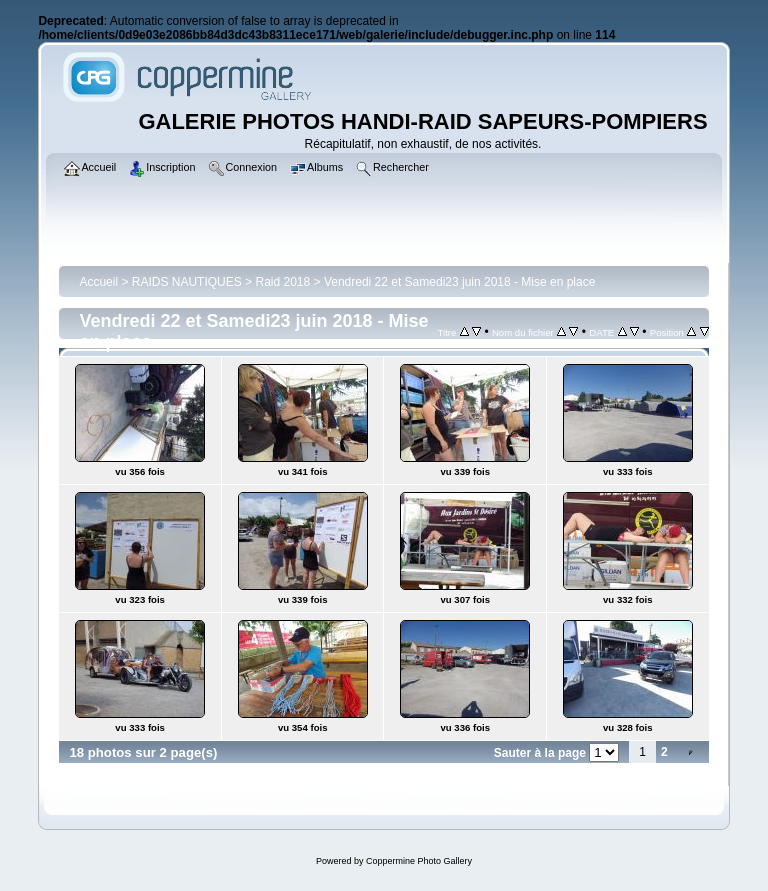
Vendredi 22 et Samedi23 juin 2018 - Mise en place (460, 282)
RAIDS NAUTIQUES (187, 282)
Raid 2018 (282, 282)
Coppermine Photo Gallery (419, 861)
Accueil (98, 282)
